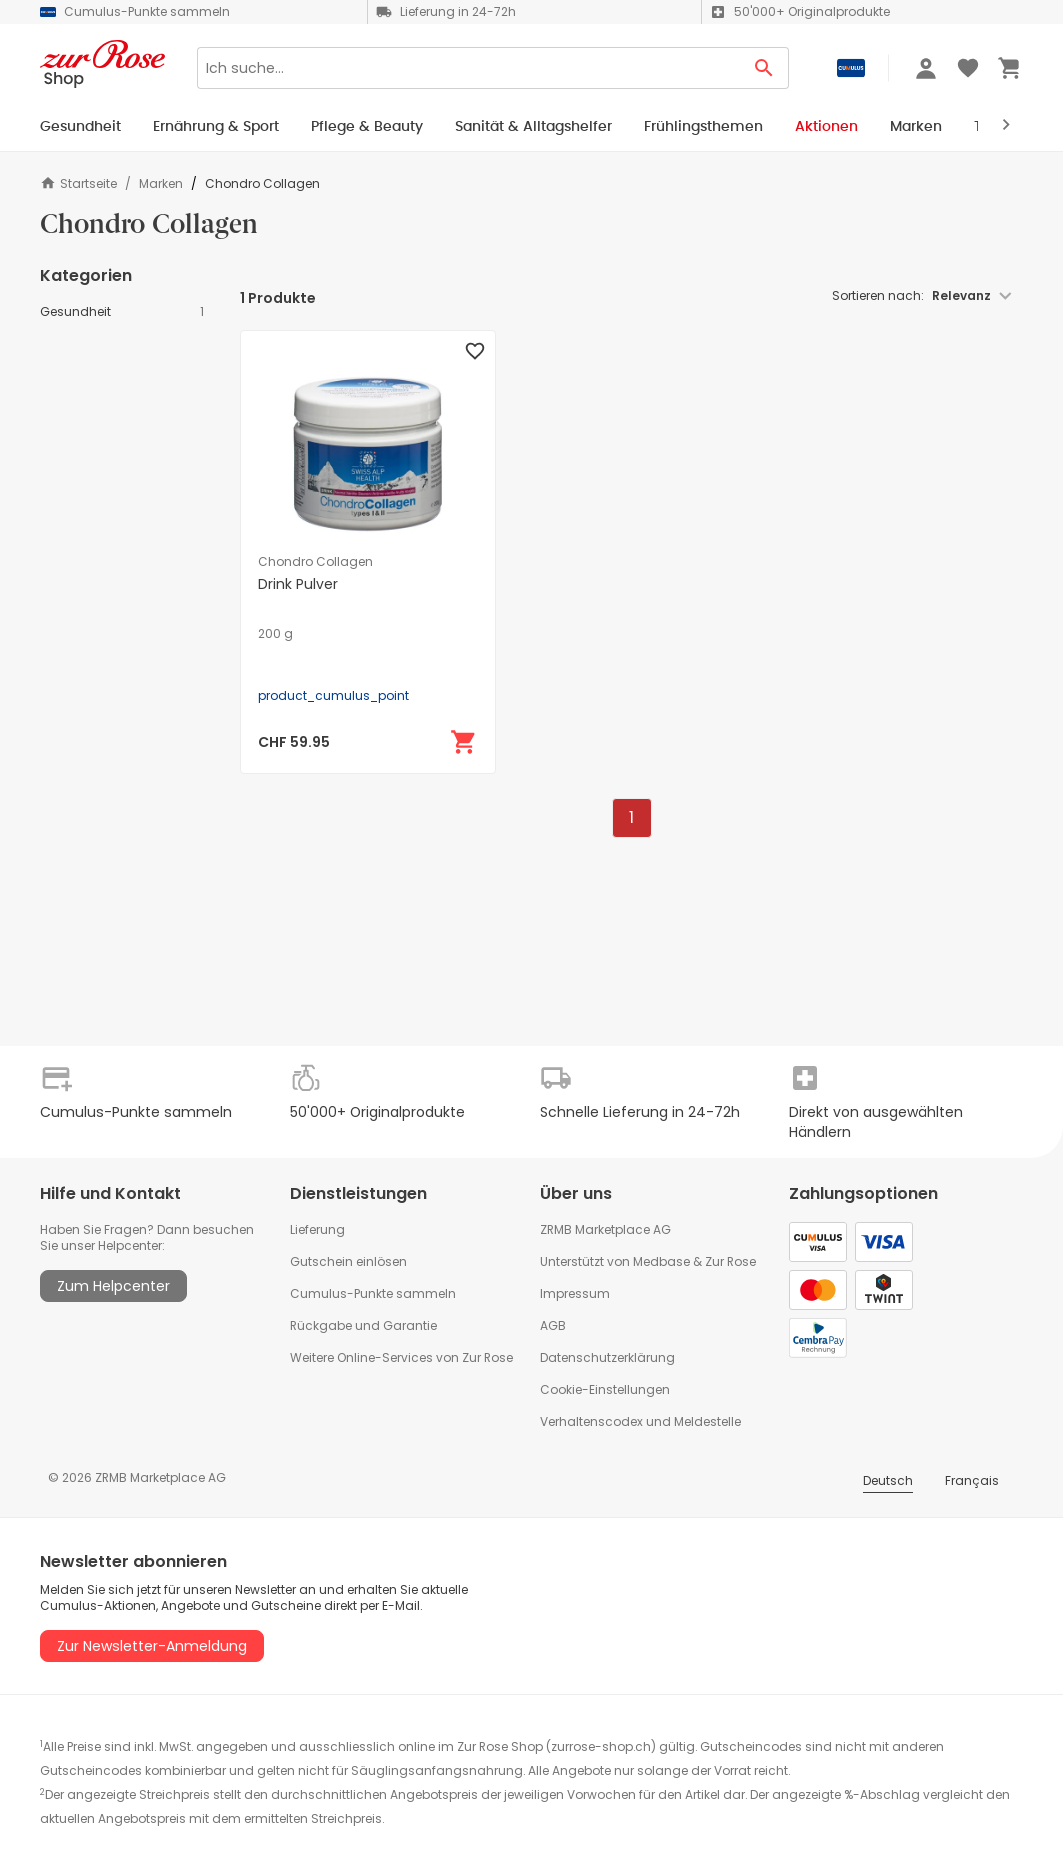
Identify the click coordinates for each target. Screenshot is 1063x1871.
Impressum (575, 1293)
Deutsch (888, 1480)
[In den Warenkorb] (464, 742)
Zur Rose (730, 1261)
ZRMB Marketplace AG (605, 1229)
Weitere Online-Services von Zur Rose (401, 1357)
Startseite (78, 183)
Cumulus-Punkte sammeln (373, 1293)
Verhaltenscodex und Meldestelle (640, 1421)
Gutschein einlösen (348, 1261)
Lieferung (317, 1229)
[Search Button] (764, 68)
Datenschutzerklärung (607, 1357)
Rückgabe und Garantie (363, 1325)
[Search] (468, 68)
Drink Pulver (298, 584)
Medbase (661, 1261)
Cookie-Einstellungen (605, 1389)
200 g (275, 634)
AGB (553, 1325)
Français (972, 1480)
